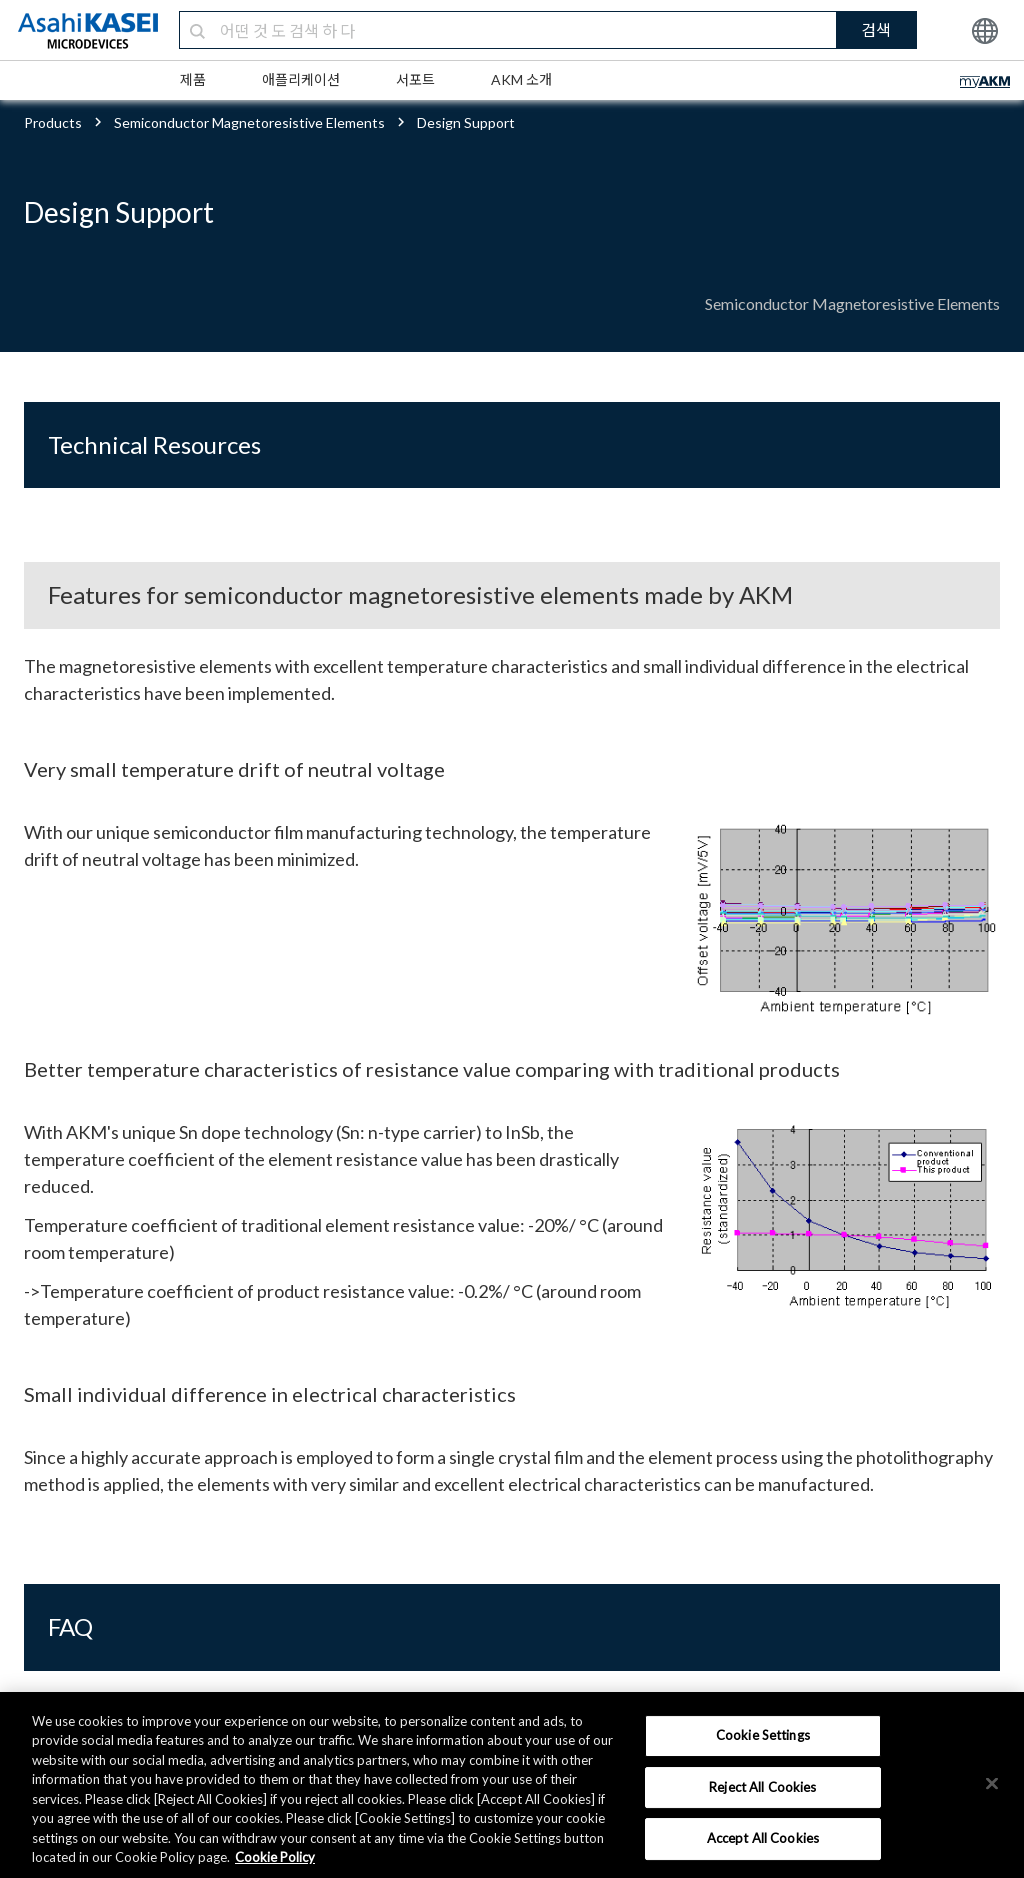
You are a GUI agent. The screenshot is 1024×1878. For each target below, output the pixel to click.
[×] (992, 1783)
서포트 (415, 79)
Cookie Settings (763, 1735)
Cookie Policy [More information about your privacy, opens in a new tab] (275, 1857)
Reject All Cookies (762, 1787)
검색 (876, 29)
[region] (512, 1785)
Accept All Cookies (763, 1838)
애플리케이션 (301, 79)
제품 (193, 79)
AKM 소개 (521, 79)
